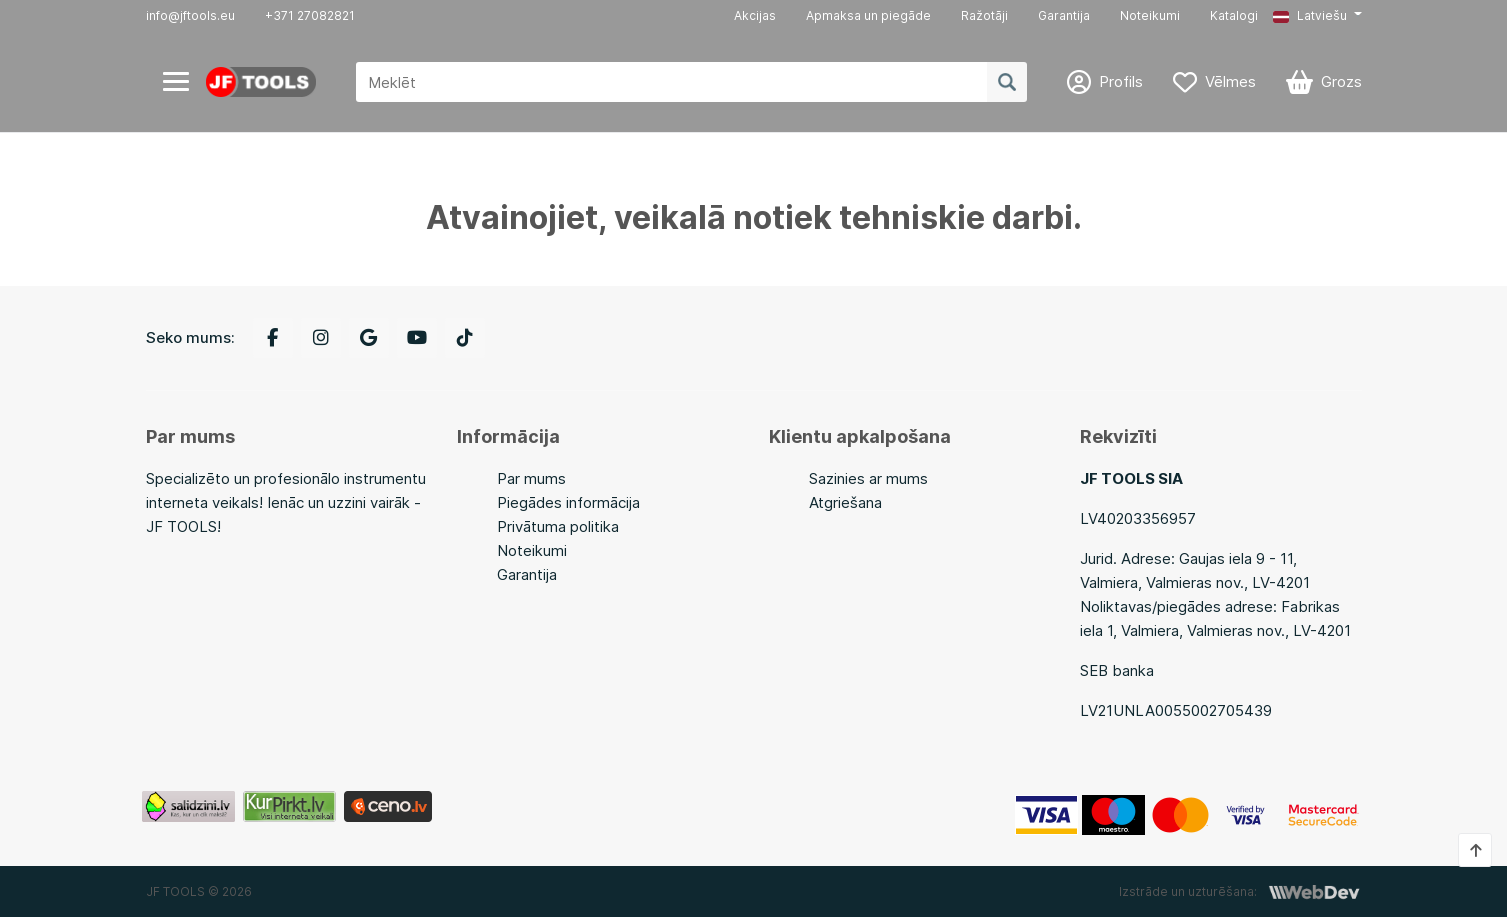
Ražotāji (984, 15)
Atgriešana (845, 502)
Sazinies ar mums (868, 478)
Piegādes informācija (568, 502)
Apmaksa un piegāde (868, 15)
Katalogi (1234, 15)
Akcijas (755, 15)
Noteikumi (1150, 15)
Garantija (1064, 15)
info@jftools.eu (190, 15)
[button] (1317, 16)
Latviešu (1310, 15)
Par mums (531, 478)
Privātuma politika (558, 526)
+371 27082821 (310, 15)
